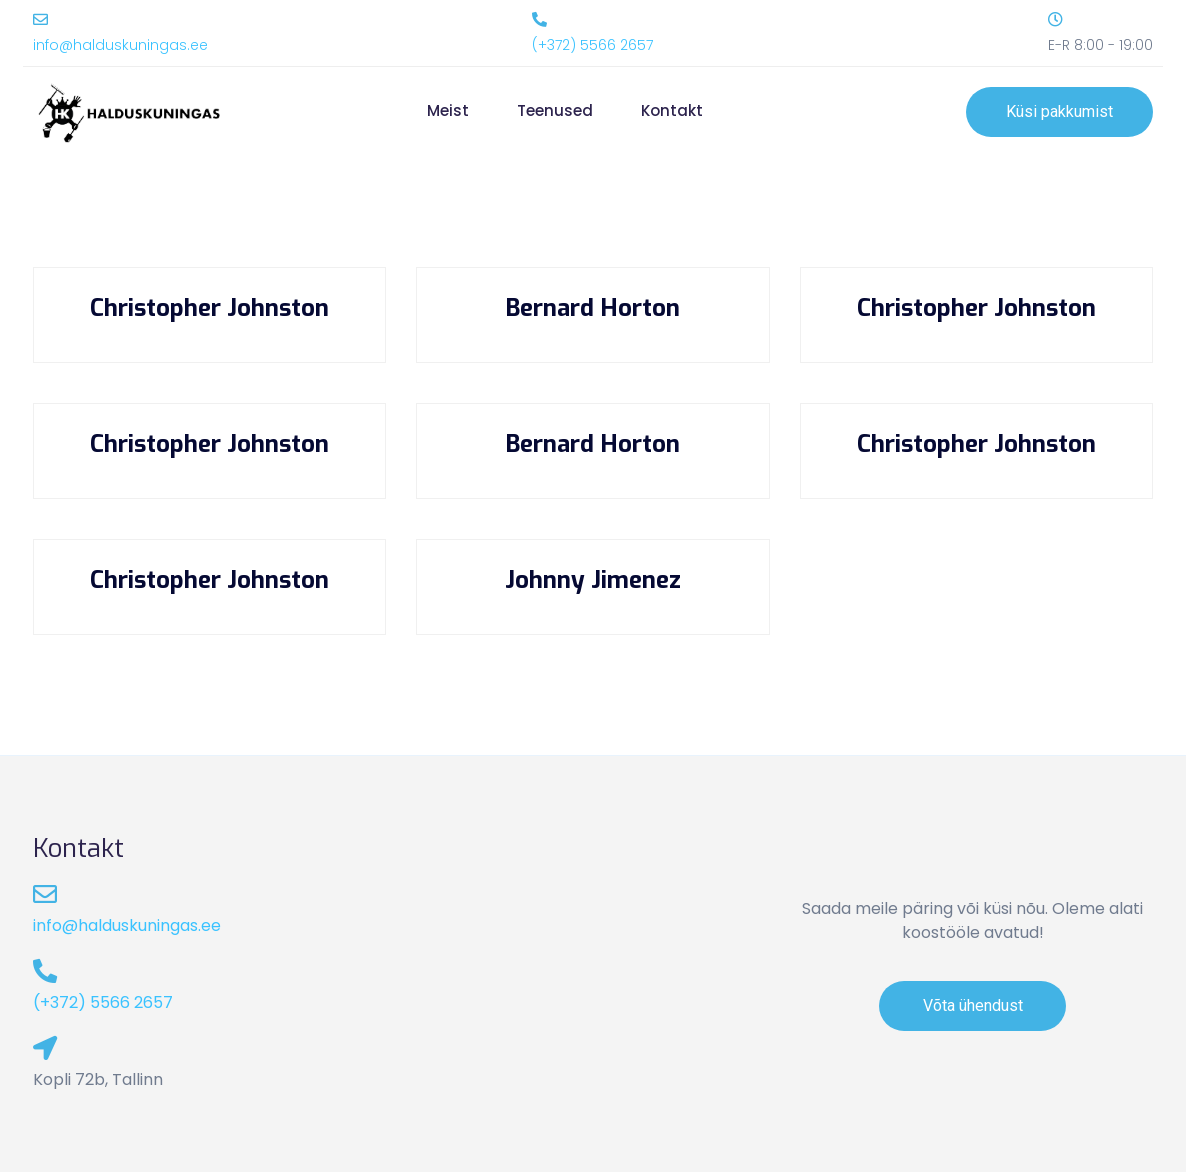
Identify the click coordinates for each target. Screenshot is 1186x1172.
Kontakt (672, 110)
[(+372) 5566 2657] (539, 19)
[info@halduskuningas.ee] (40, 19)
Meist (448, 110)
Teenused (555, 110)
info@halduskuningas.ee (120, 45)
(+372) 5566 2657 (592, 45)
